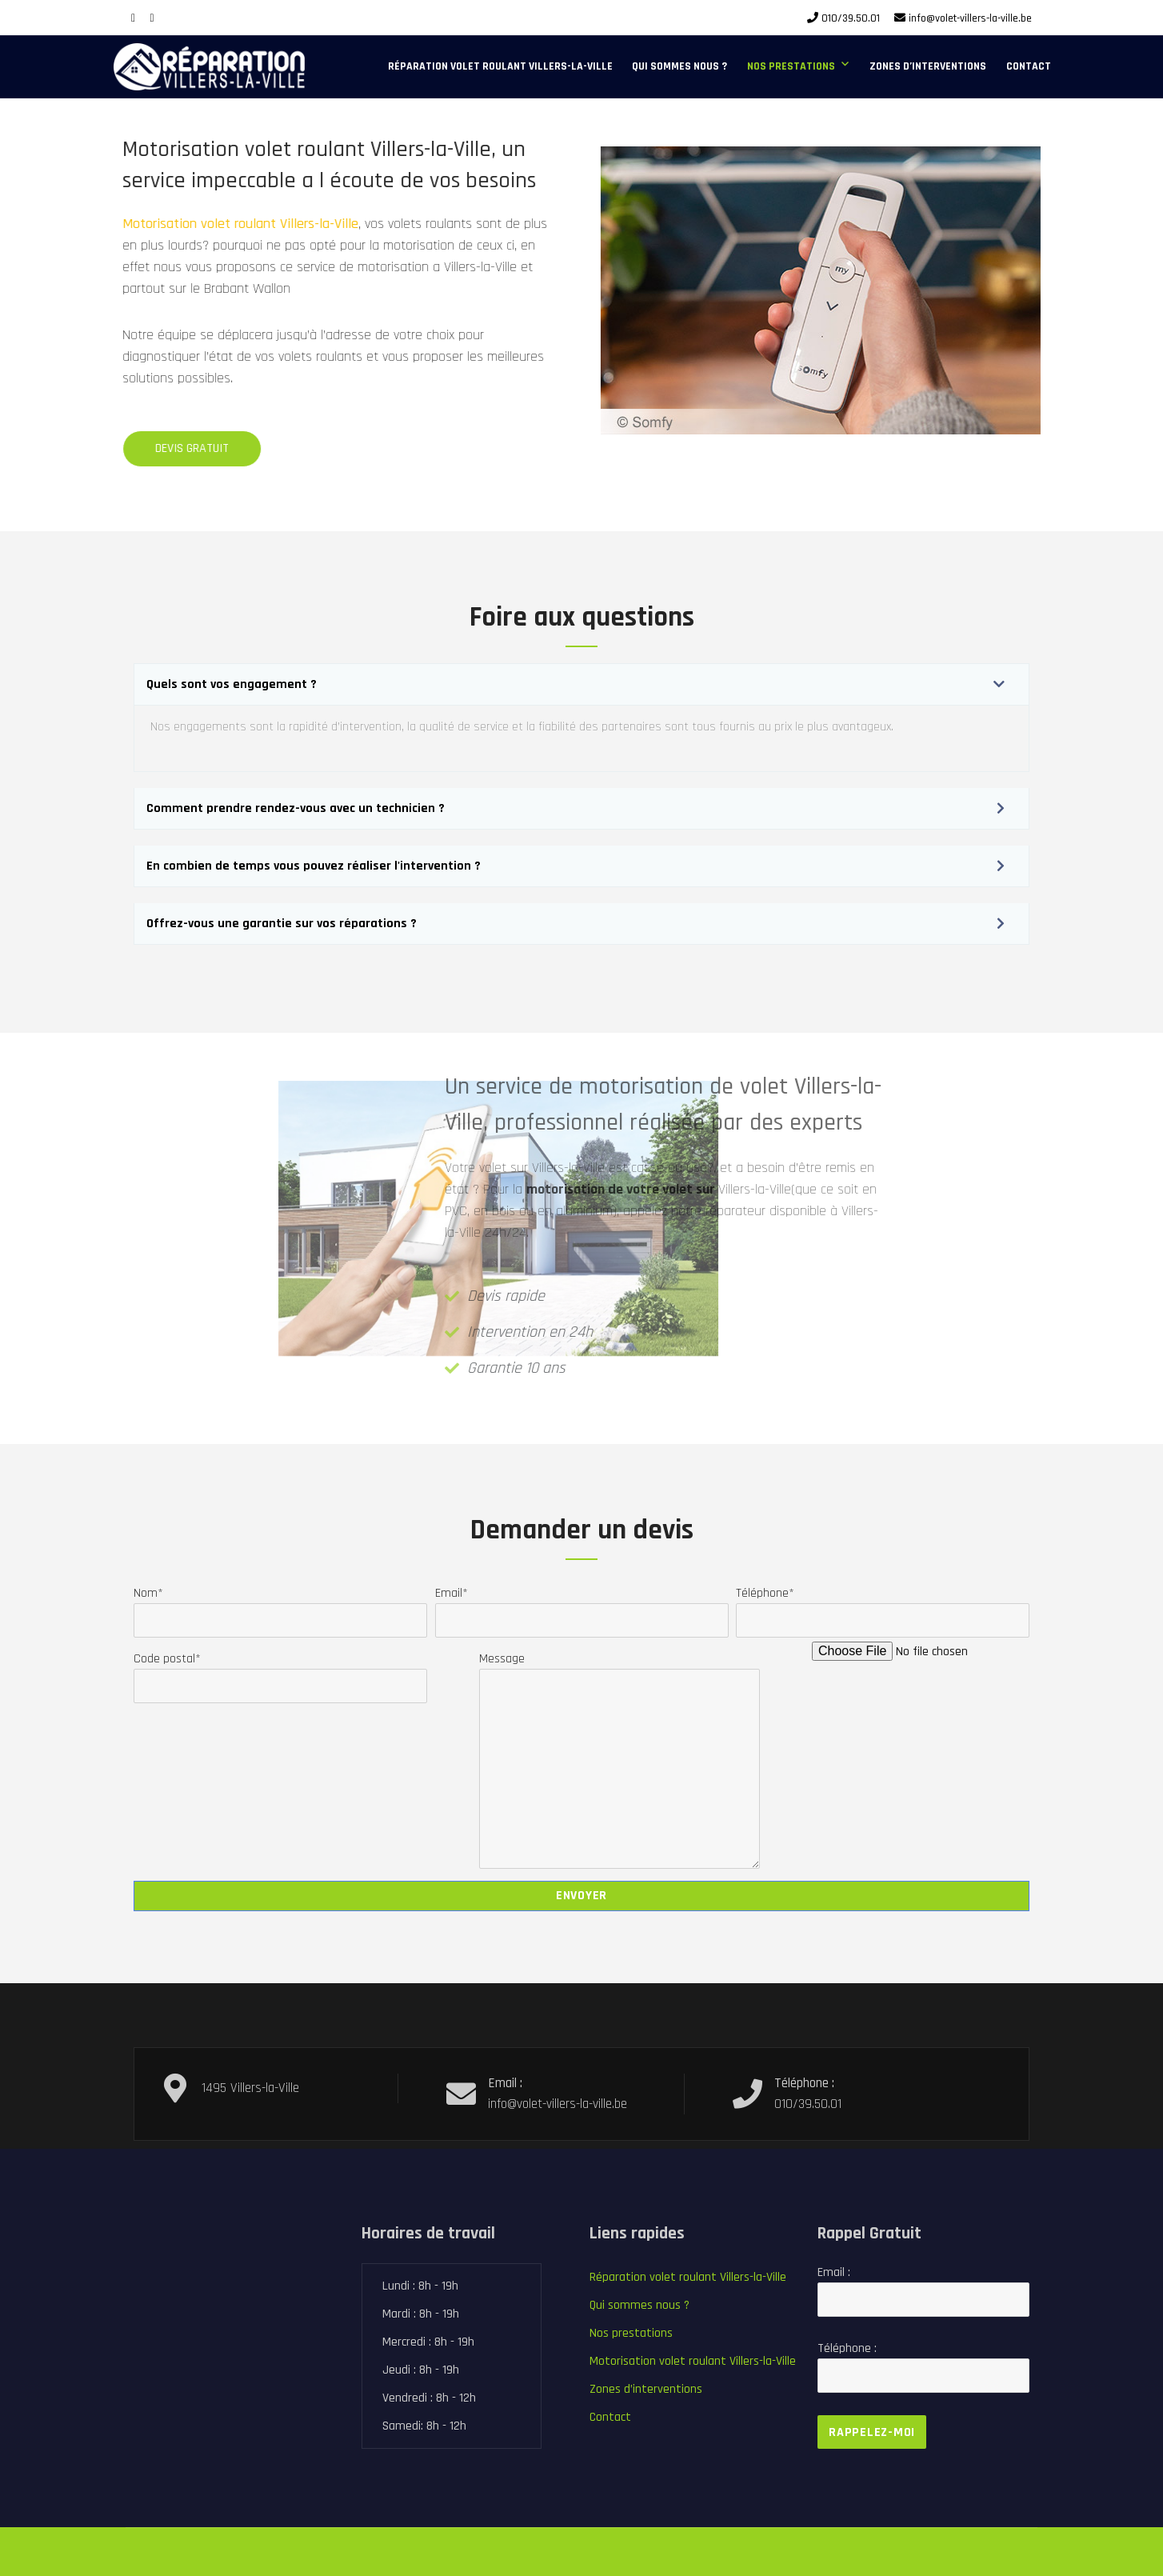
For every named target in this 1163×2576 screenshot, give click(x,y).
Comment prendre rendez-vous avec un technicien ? (295, 808)
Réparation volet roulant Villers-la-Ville (500, 66)
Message (619, 1668)
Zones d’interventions (927, 66)
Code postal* (280, 1672)
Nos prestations (791, 66)
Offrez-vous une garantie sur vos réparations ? (281, 923)
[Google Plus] (152, 18)
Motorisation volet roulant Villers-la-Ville (191, 223)
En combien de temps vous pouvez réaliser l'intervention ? (313, 866)
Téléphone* (882, 1607)
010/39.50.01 (850, 18)
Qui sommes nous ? (679, 66)
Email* (582, 1607)
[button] (581, 684)
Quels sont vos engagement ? (231, 684)
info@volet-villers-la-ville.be (970, 18)
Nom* (280, 1607)
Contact (1028, 66)
